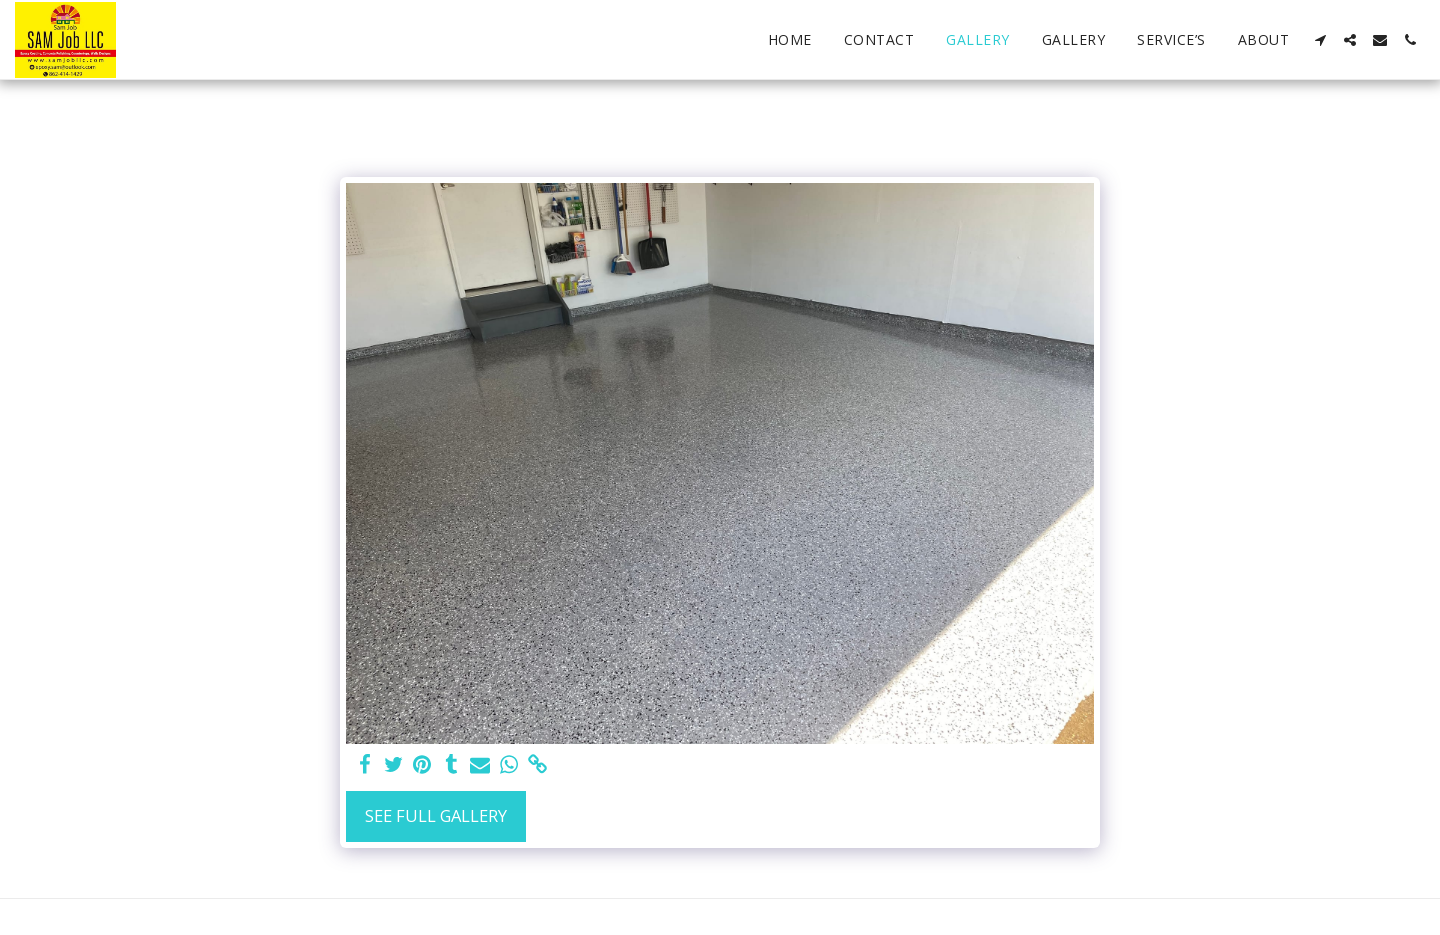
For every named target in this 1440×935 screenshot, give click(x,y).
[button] (1320, 40)
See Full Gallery (436, 815)
